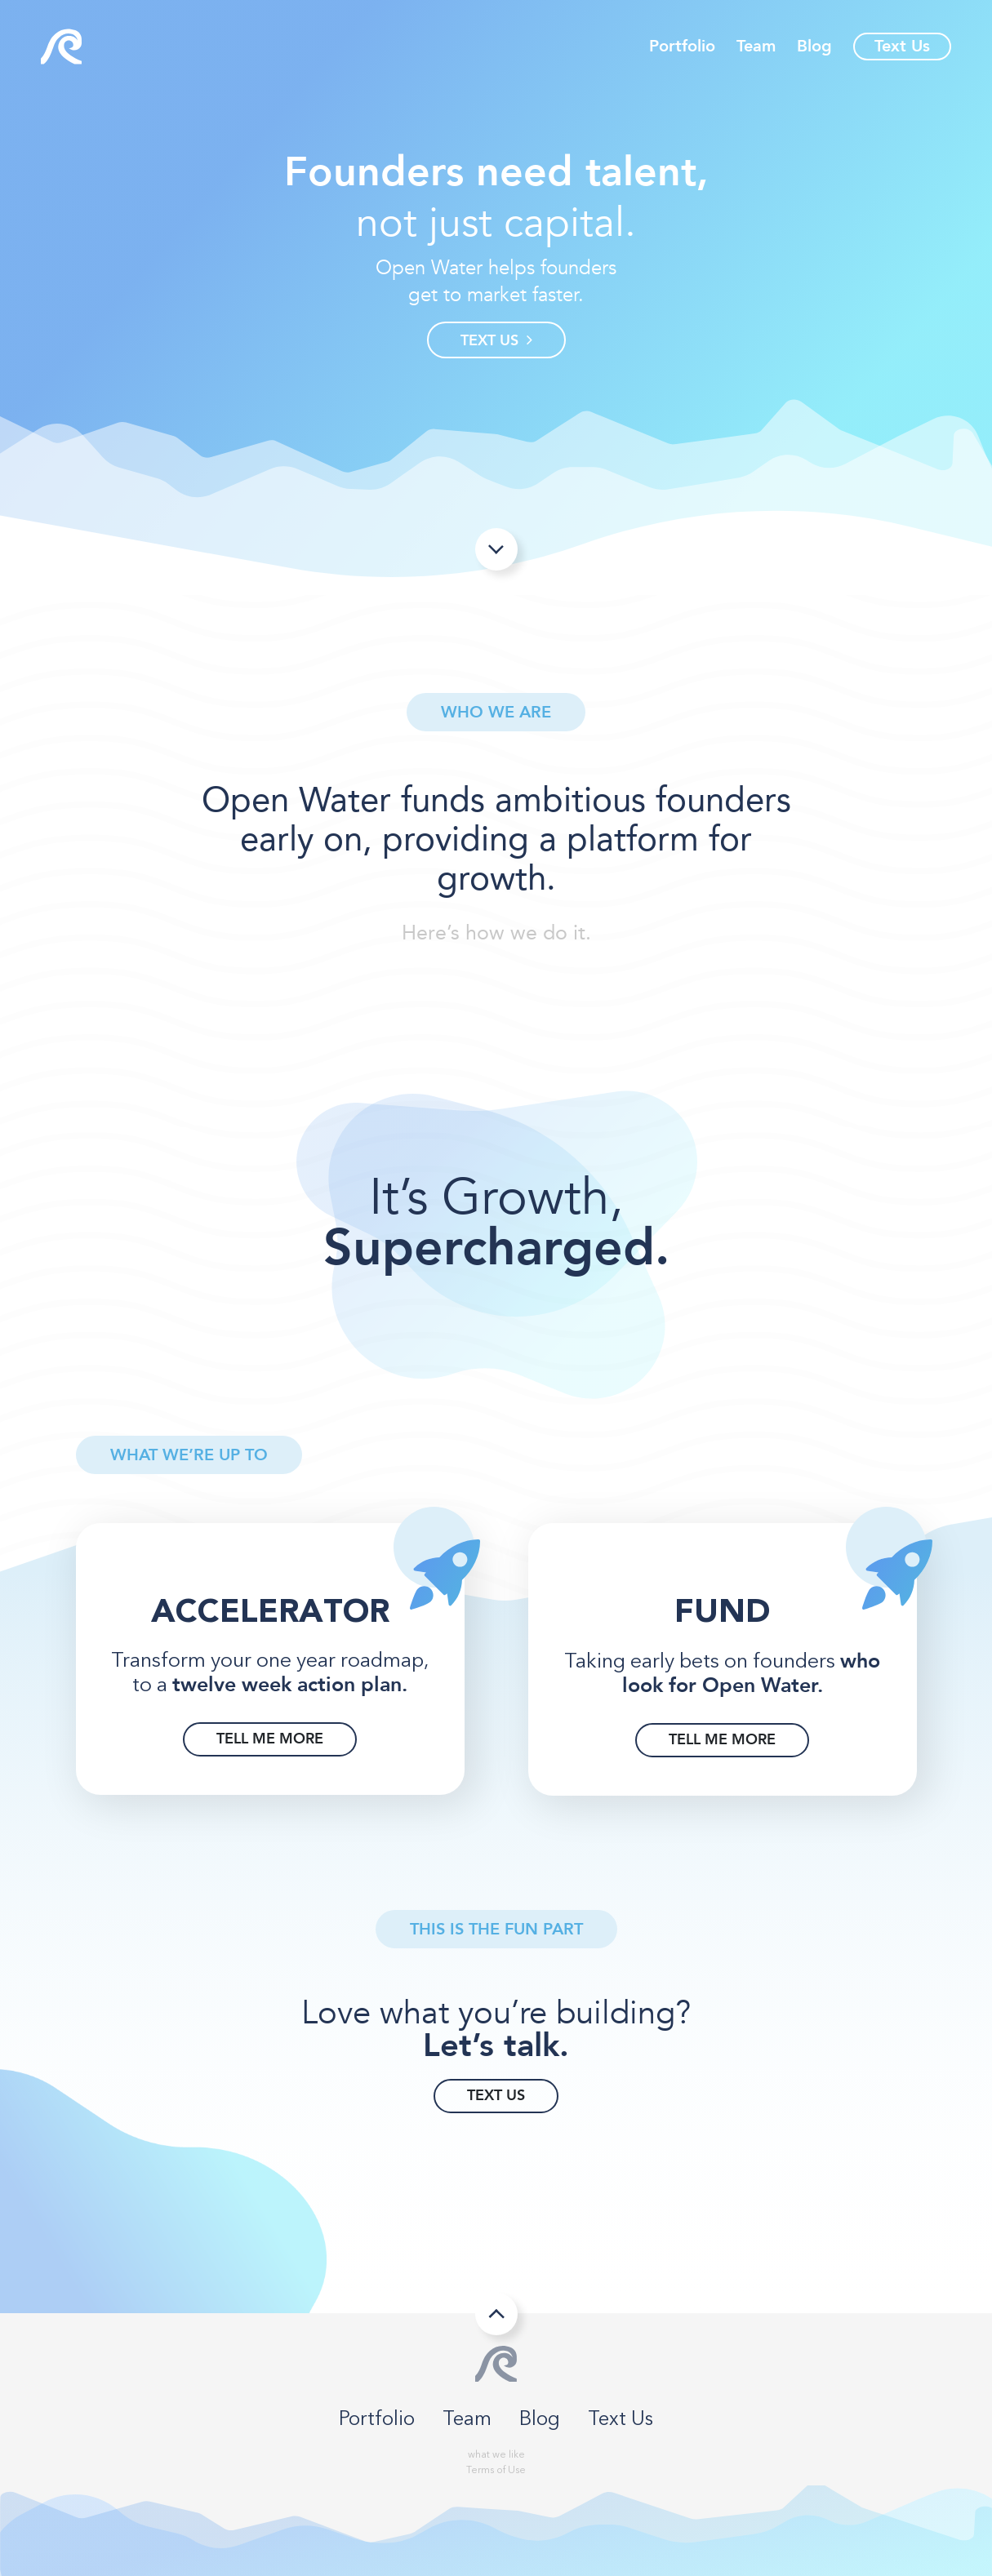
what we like (496, 2455)
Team (756, 46)
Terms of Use (496, 2471)
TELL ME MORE (269, 1739)
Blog (814, 46)
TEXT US (496, 341)
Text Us (902, 46)
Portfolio (682, 46)
